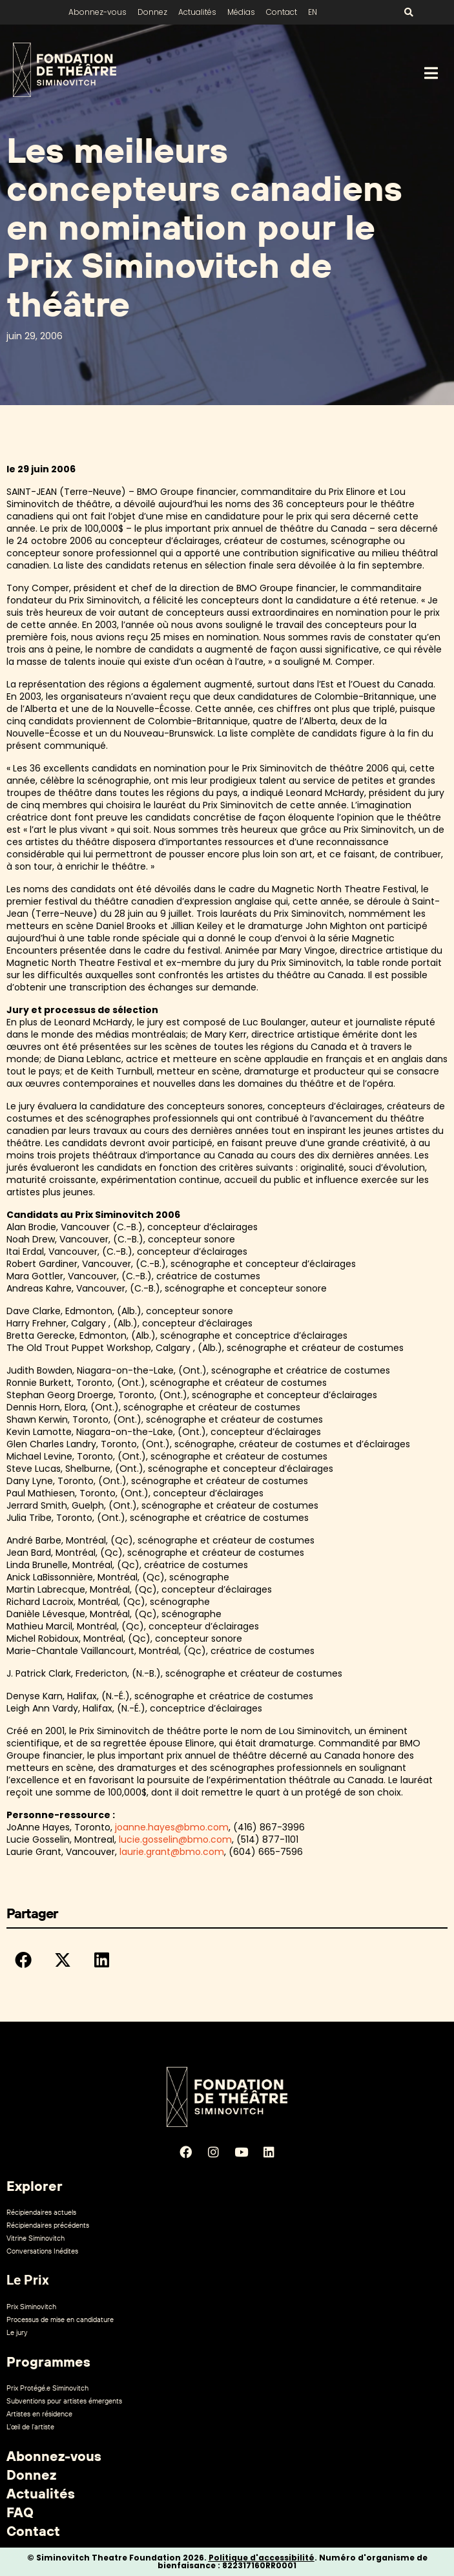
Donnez (152, 11)
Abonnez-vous (97, 11)
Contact (281, 11)
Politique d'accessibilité (262, 2557)
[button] (23, 1959)
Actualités (197, 11)
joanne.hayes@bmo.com (172, 1827)
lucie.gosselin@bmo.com (175, 1839)
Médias (241, 11)
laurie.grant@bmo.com (171, 1851)
